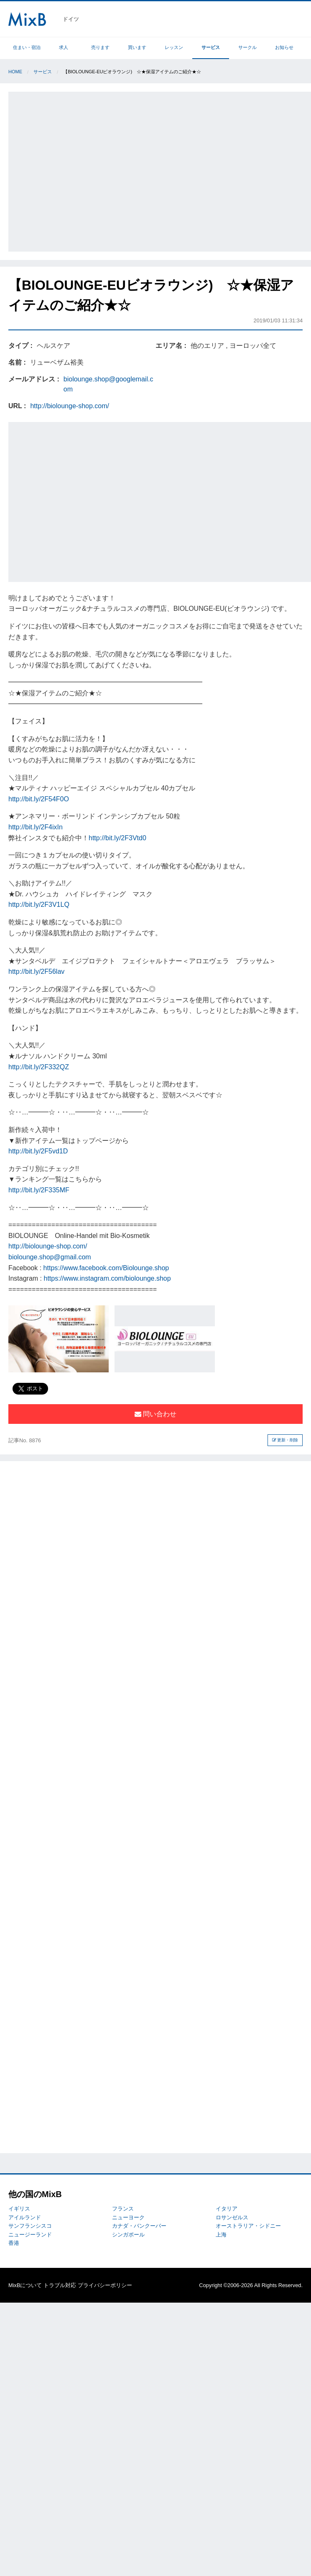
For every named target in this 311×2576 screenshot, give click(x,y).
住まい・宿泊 (27, 47)
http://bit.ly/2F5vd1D (38, 1151)
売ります (100, 47)
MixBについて (25, 2285)
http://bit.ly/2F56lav (36, 971)
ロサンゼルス (232, 2217)
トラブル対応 (59, 2285)
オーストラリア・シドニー (248, 2226)
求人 (63, 47)
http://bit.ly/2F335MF (38, 1190)
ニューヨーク (128, 2217)
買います (137, 47)
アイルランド (24, 2217)
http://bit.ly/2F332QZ (38, 1067)
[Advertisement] (78, 170)
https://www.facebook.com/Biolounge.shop (106, 1267)
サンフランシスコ (30, 2226)
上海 (221, 2234)
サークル (247, 47)
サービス (210, 47)
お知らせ (284, 47)
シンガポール (128, 2234)
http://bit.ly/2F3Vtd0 (117, 838)
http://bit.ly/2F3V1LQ (38, 904)
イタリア (226, 2208)
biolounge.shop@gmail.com (49, 1257)
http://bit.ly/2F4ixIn (35, 827)
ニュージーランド (30, 2234)
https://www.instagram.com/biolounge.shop (107, 1278)
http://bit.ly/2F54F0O (38, 799)
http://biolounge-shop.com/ (69, 405)
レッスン (174, 47)
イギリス (19, 2208)
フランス (123, 2208)
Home (15, 71)
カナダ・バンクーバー (139, 2226)
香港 (13, 2243)
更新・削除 (285, 1440)
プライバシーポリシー (105, 2285)
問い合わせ (155, 1414)
